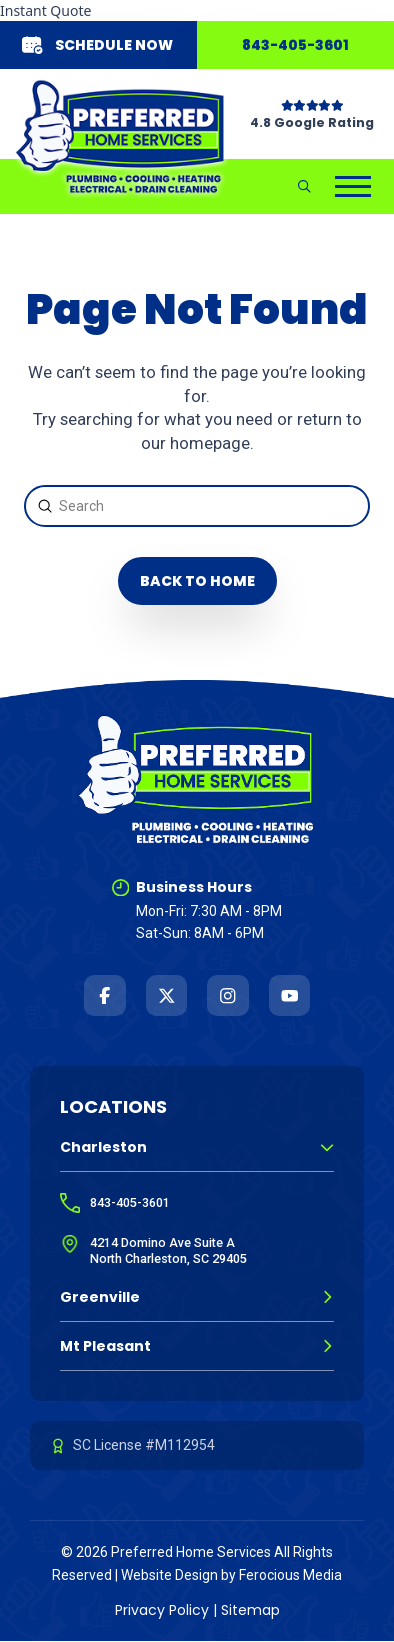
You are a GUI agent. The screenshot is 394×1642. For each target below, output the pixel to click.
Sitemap (250, 1610)
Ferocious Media (290, 1575)
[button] (304, 186)
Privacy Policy (162, 1610)
